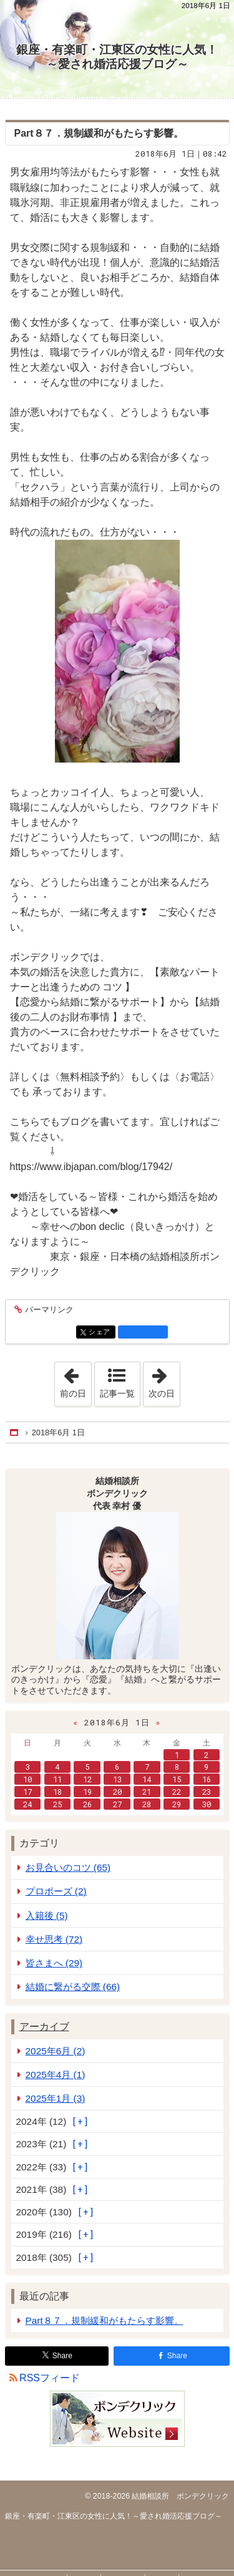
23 (206, 1792)
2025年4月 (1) (55, 2074)
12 (87, 1779)
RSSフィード (49, 2378)
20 (117, 1792)
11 (57, 1779)
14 (146, 1779)
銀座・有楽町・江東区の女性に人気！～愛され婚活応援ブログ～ (117, 57)
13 (117, 1779)
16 (206, 1779)
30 (206, 1804)
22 (176, 1792)
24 (27, 1804)
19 (87, 1792)
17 (27, 1792)
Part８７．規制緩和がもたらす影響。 (98, 133)
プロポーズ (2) (56, 1891)
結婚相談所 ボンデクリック (179, 2496)
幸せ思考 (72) (54, 1939)
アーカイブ (44, 2026)
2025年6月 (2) (55, 2051)
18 (57, 1792)
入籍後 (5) (47, 1915)
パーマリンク (48, 1310)
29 (176, 1804)
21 (146, 1792)
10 (27, 1779)
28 (146, 1804)
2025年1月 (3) (55, 2098)
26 (87, 1804)
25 (57, 1804)
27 (117, 1804)
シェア (101, 1332)
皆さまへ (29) (54, 1963)
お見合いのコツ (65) (68, 1867)
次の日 (164, 1380)
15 (176, 1779)
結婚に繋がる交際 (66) (73, 1986)
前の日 (75, 1380)
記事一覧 (117, 1393)
